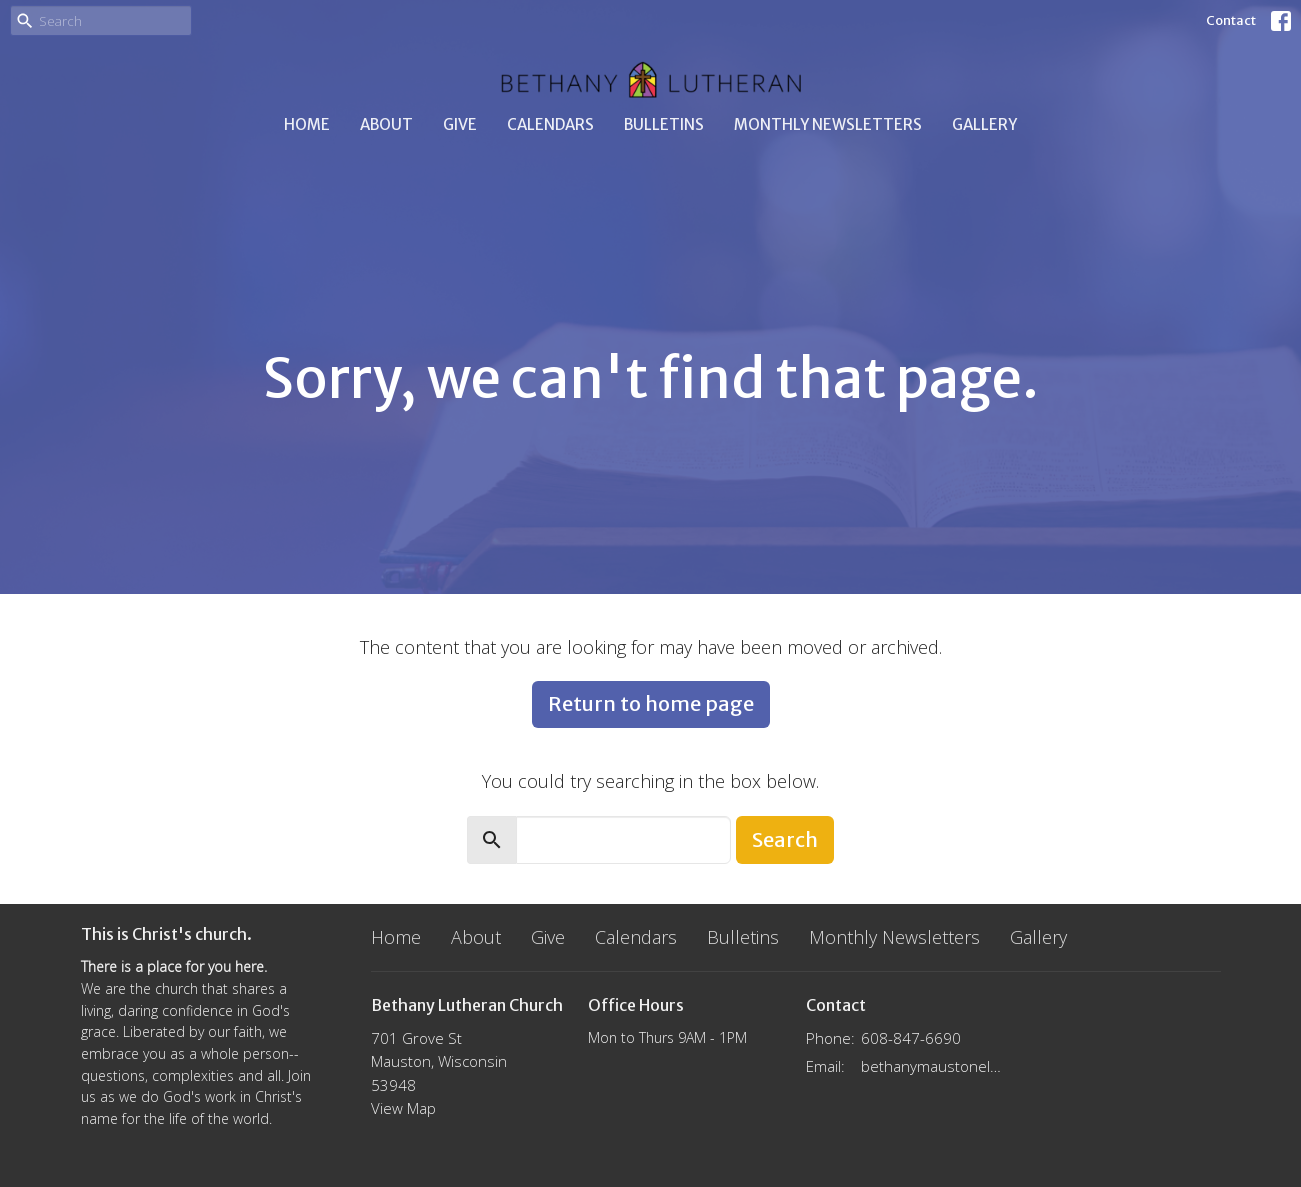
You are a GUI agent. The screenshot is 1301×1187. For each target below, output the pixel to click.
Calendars (550, 124)
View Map (403, 1108)
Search (785, 839)
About (386, 124)
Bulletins (664, 124)
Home (307, 124)
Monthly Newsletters (828, 124)
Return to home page (651, 703)
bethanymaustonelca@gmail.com (932, 1066)
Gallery (984, 124)
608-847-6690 (911, 1038)
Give (460, 124)
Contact (1231, 20)
